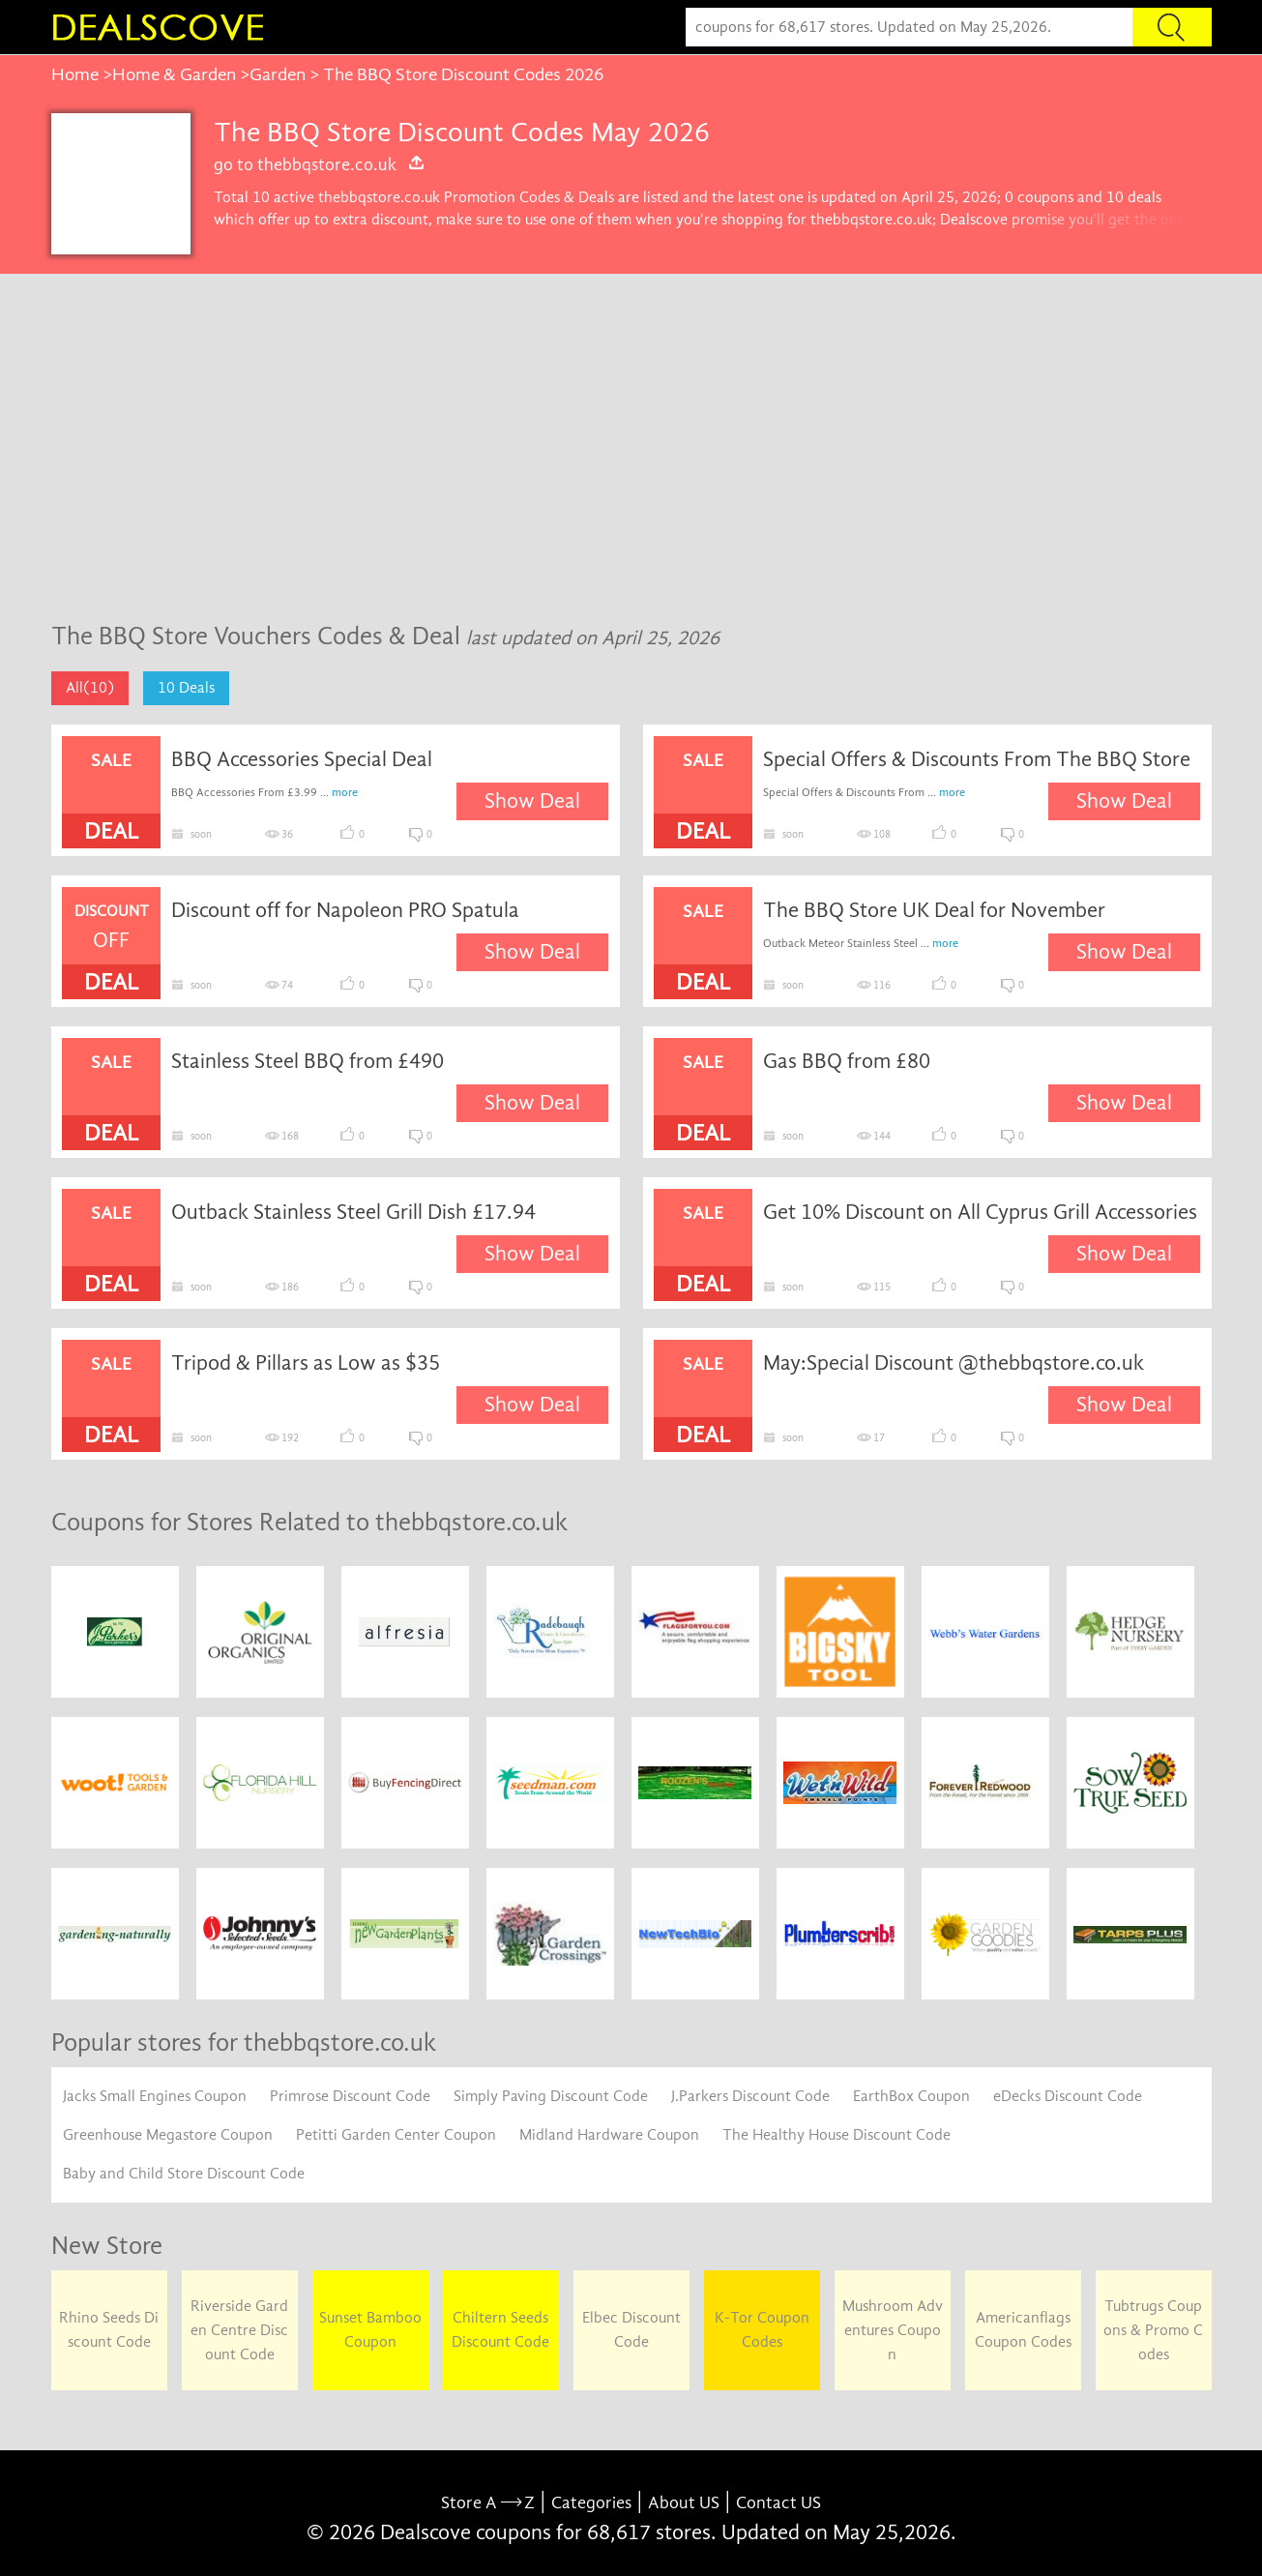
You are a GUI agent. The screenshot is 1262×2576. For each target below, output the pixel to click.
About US (683, 2503)
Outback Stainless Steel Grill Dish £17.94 (353, 1212)
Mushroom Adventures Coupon (892, 2330)
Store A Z (488, 2503)
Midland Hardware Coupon (609, 2135)
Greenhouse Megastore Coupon (168, 2135)
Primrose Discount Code (350, 2096)
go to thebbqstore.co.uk (320, 164)
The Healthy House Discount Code (836, 2135)
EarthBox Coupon (911, 2096)
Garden (277, 74)
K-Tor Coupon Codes (762, 2330)
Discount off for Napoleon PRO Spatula (345, 910)
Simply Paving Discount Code (551, 2096)
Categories (591, 2503)
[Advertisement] (631, 457)
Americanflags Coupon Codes (1023, 2330)
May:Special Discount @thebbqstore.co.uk (953, 1363)
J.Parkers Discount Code (750, 2096)
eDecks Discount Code (1067, 2096)
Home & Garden (174, 74)
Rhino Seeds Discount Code (109, 2330)
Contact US (778, 2503)
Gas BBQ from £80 (846, 1061)
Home (75, 74)
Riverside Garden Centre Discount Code (239, 2330)
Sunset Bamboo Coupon (370, 2330)
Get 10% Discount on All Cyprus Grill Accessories (980, 1212)
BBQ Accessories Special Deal (301, 759)
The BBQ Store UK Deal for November (934, 910)
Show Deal (532, 801)
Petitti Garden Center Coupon (396, 2135)
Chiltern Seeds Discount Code (500, 2330)
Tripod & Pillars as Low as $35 (305, 1363)
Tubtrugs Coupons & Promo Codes (1153, 2330)
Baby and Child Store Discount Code (184, 2173)
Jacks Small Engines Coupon (155, 2096)
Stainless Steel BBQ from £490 (307, 1061)
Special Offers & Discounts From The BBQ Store (976, 759)
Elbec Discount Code (631, 2330)
